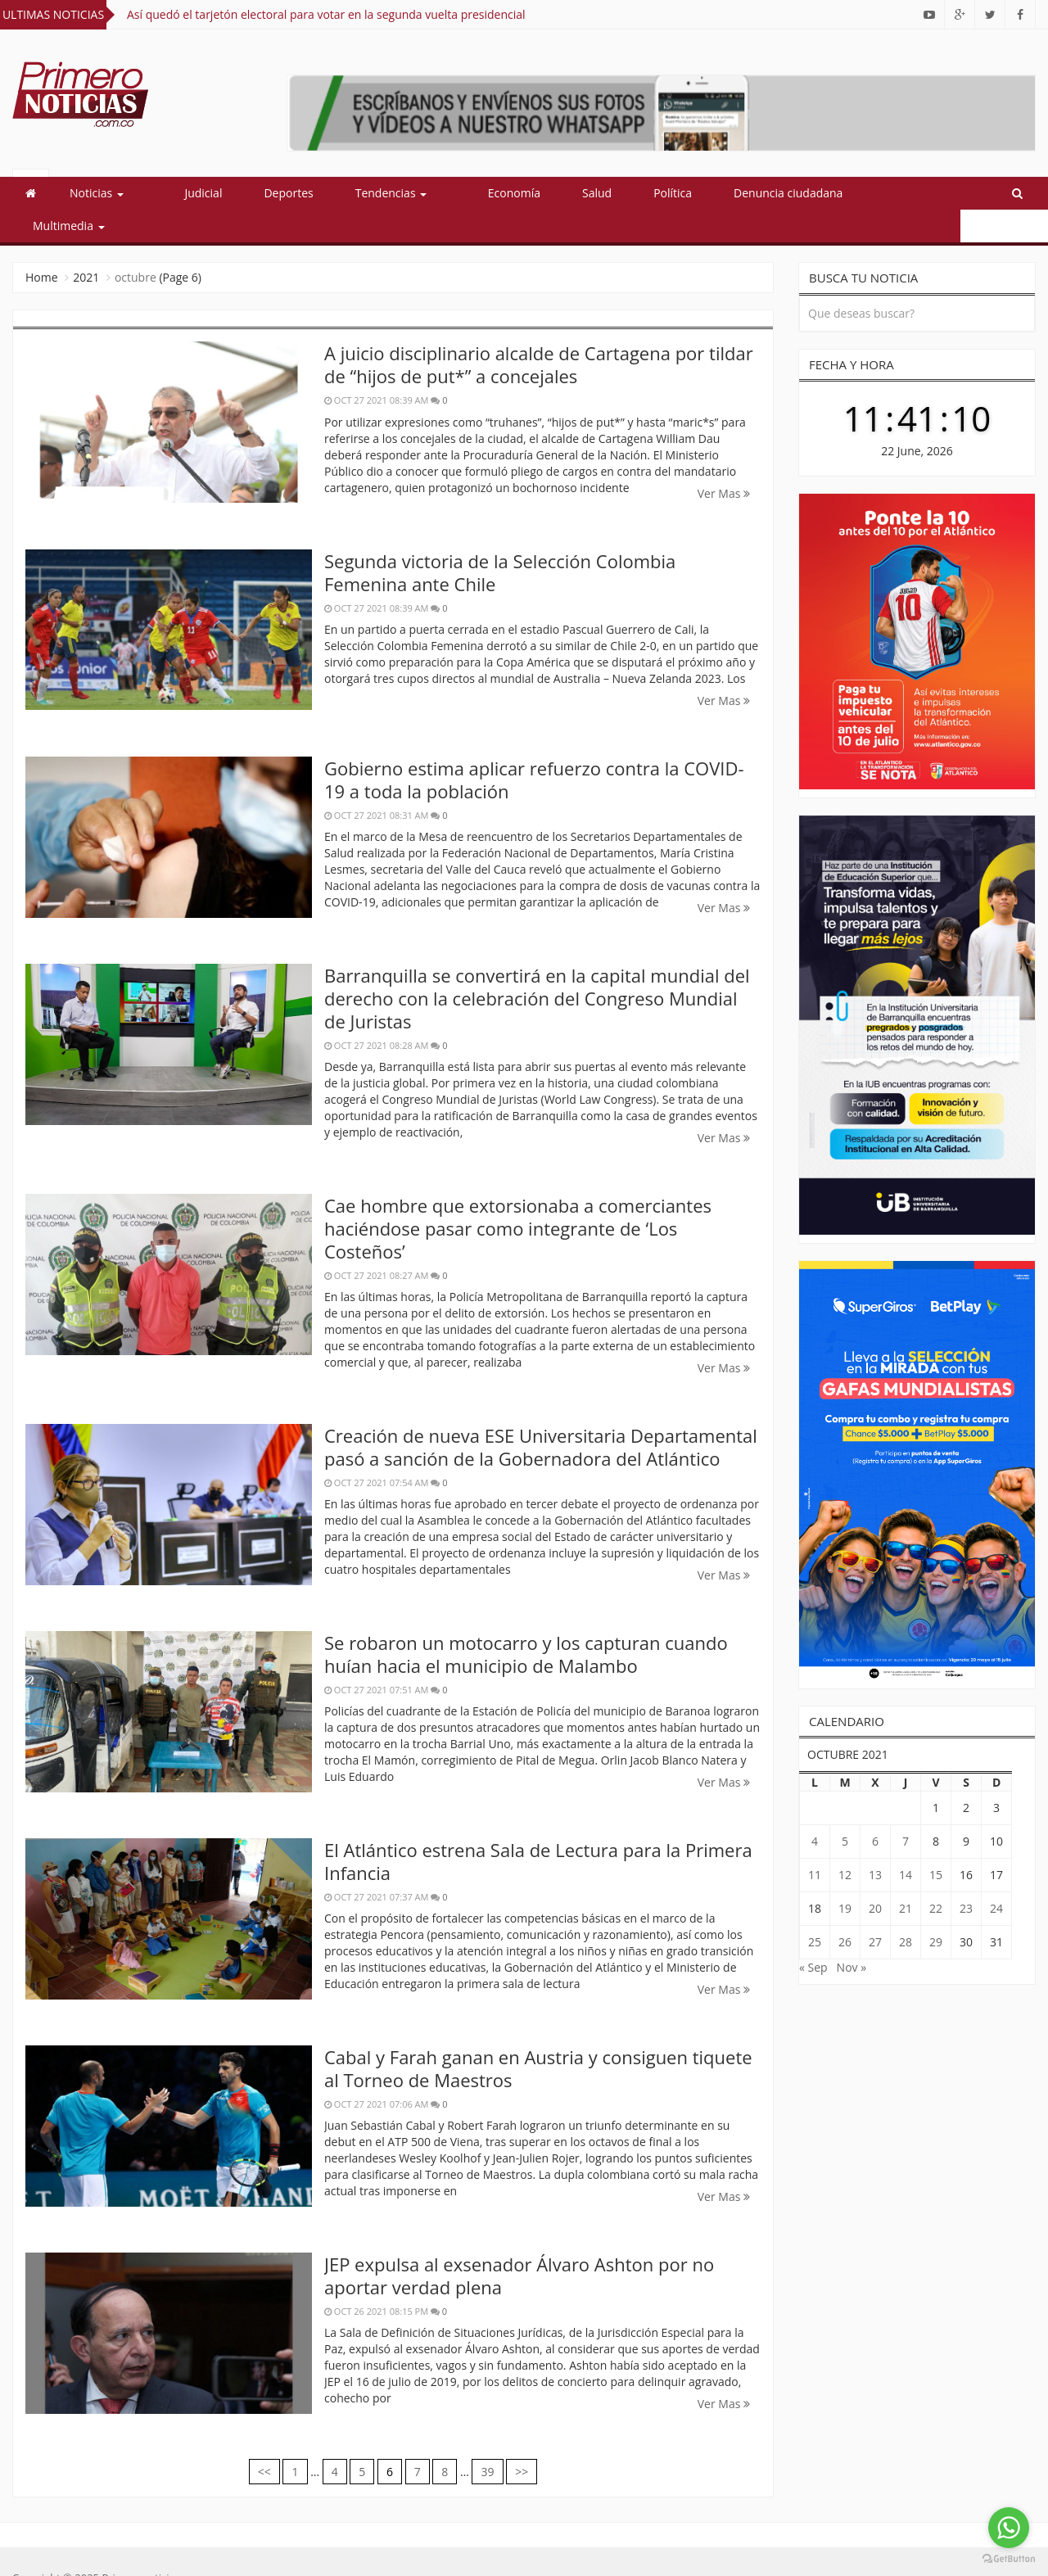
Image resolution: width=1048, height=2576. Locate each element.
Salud (558, 193)
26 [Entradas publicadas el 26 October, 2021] (845, 1909)
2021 (86, 244)
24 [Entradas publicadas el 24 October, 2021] (996, 1875)
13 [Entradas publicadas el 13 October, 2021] (875, 1842)
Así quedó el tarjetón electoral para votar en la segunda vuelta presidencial (326, 14)
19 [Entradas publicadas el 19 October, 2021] (845, 1875)
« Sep (813, 1934)
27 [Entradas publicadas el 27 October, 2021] (875, 1909)
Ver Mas (724, 460)
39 (487, 2439)
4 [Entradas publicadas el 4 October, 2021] (814, 1808)
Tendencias (372, 193)
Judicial (184, 193)
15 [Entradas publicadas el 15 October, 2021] (935, 1842)
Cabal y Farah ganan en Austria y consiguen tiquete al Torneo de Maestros (538, 2035)
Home (41, 244)
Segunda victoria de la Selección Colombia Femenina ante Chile (499, 539)
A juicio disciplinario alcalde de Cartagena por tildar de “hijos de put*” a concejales (538, 331)
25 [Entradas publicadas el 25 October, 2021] (814, 1909)
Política (634, 193)
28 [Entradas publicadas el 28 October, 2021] (905, 1909)
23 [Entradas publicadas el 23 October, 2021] (966, 1875)
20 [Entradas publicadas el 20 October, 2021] (875, 1875)
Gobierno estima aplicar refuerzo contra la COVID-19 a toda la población (533, 747)
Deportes (269, 193)
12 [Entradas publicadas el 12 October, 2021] (845, 1842)
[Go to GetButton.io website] (1008, 2559)
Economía (475, 193)
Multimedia (882, 193)
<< (264, 2439)
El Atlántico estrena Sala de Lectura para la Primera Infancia (538, 1828)
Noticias (97, 193)
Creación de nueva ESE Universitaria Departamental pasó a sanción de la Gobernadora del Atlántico (540, 1414)
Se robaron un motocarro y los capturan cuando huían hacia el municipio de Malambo (526, 1621)
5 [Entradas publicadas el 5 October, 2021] (845, 1808)
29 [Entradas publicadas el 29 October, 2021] (935, 1909)
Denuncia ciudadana (749, 193)
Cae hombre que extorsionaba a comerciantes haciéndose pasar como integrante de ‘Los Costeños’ (517, 1195)
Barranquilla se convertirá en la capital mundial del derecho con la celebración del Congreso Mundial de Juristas (537, 965)
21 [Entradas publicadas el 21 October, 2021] (905, 1875)
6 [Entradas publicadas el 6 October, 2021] (875, 1808)
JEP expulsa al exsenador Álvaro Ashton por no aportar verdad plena (519, 2242)
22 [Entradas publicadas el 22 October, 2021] (935, 1875)
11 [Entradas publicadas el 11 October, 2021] (814, 1842)
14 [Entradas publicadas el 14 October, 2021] (905, 1842)
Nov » (852, 1934)
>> (521, 2439)
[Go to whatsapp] (1008, 2527)
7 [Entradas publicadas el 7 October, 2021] (905, 1808)
